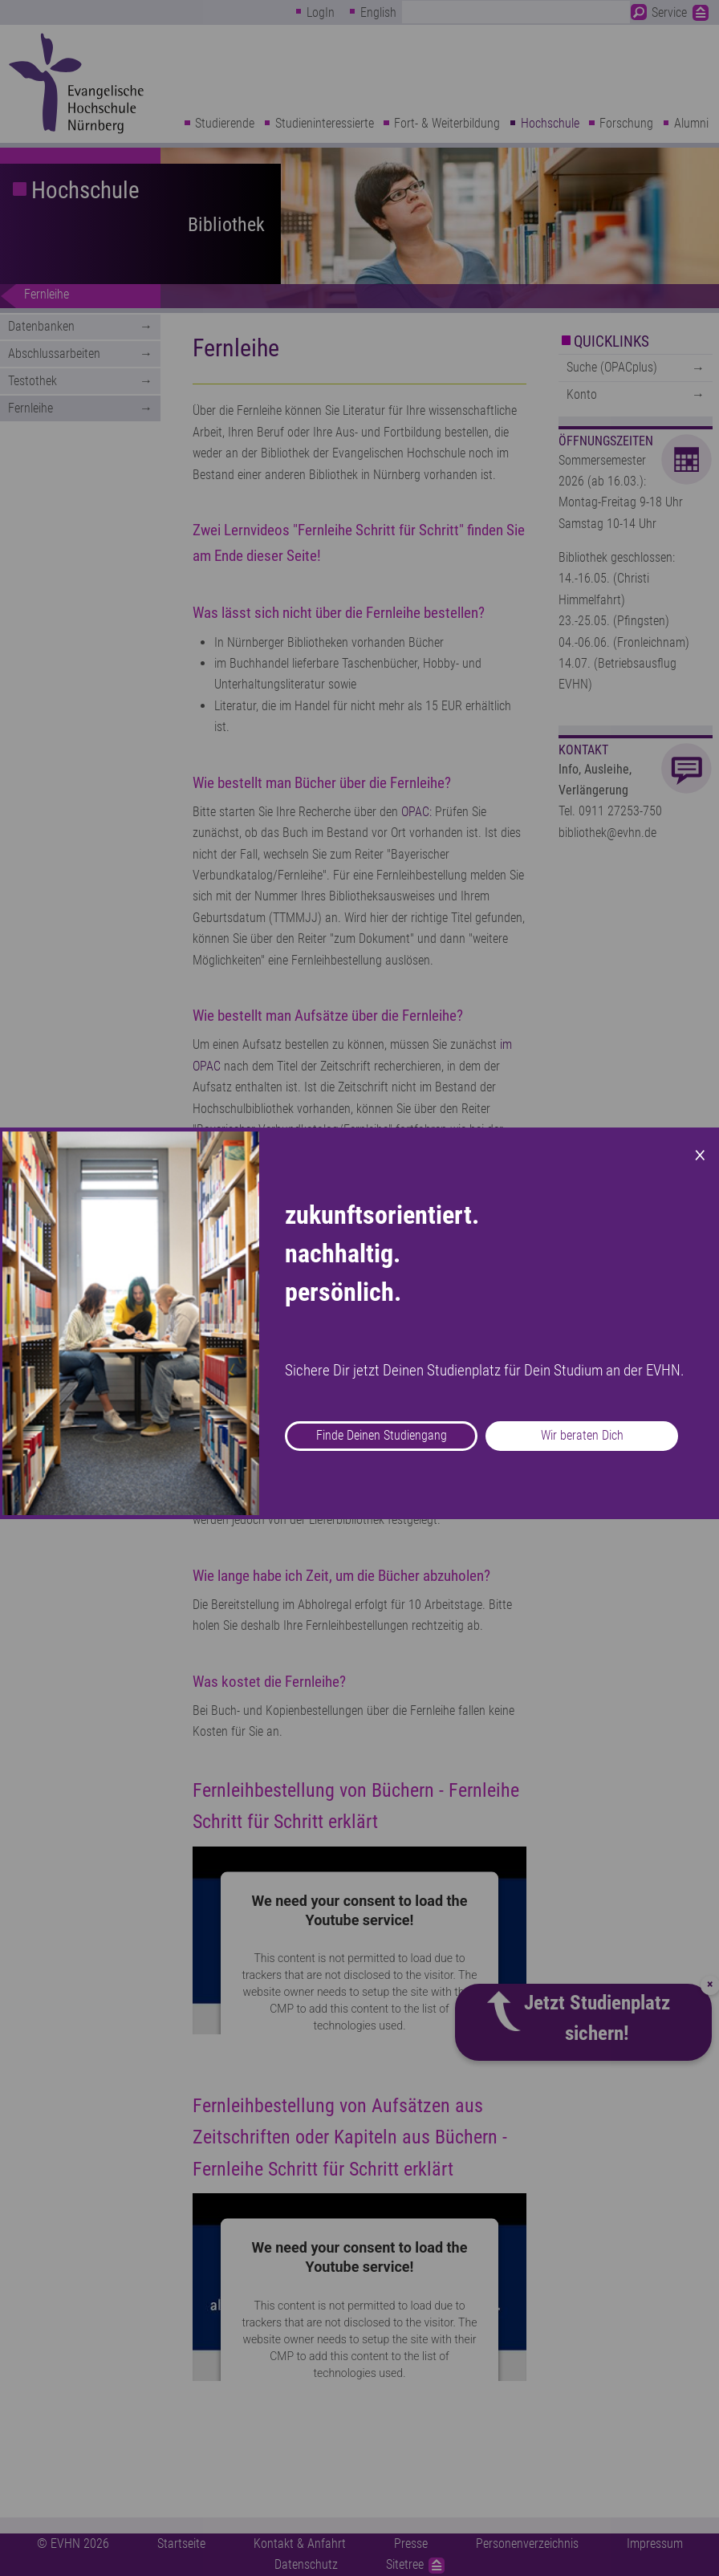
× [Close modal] (700, 1153)
